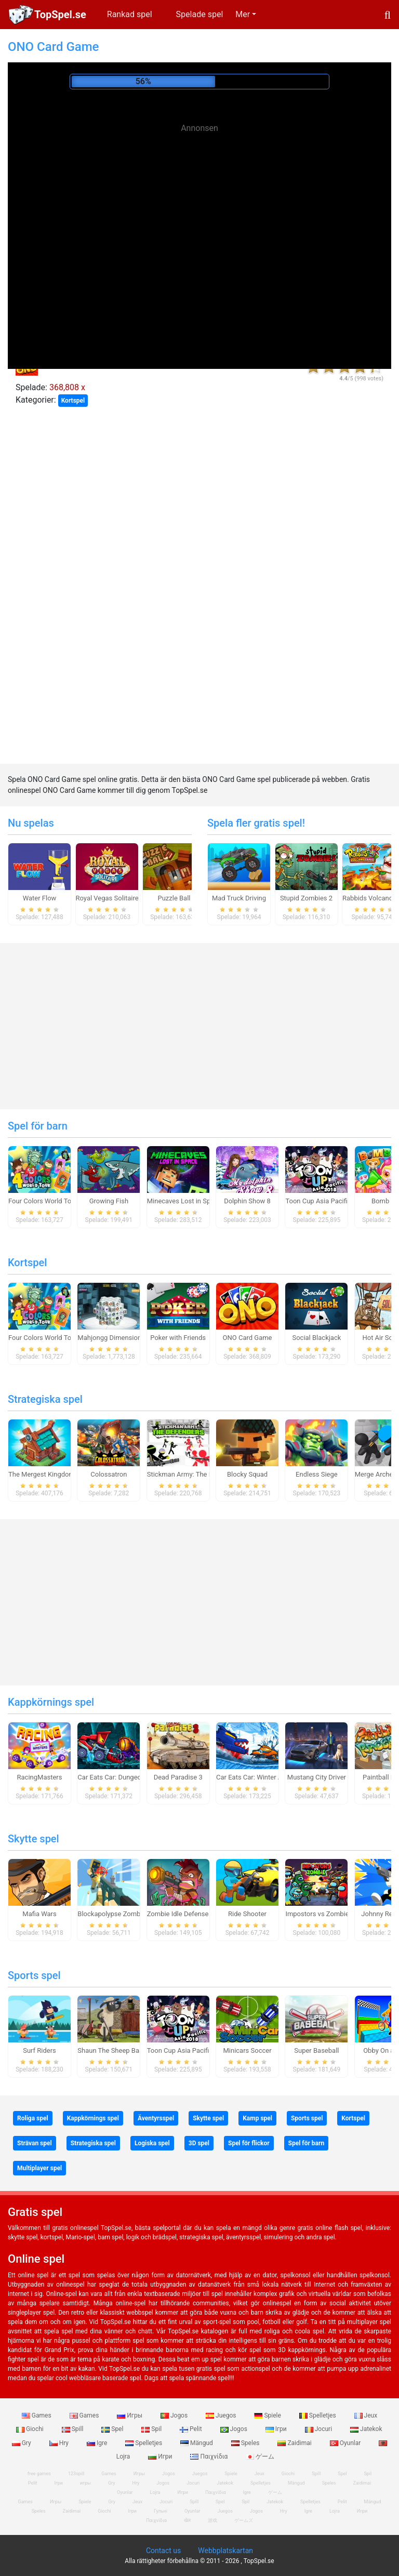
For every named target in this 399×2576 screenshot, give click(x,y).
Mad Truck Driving (239, 898)
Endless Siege (317, 1474)
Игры (130, 2415)
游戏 (212, 2520)
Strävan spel (34, 2143)
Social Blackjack (316, 1338)
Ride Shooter (247, 1914)
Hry (59, 2443)
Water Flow (40, 898)
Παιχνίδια (209, 2456)
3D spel (199, 2143)
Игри (161, 2456)
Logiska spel (152, 2143)
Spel (113, 2429)
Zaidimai (295, 2443)
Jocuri (319, 2429)
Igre (98, 2443)
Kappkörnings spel (51, 1702)
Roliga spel (32, 2118)
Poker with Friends (178, 1338)
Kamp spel (257, 2118)
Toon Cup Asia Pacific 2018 (326, 1201)
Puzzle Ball (173, 898)
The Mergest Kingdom (41, 1474)
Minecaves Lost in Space (184, 1201)
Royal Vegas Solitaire (107, 898)
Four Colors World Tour (42, 1201)
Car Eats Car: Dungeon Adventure (127, 1777)
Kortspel (73, 400)
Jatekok (366, 2429)
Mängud (197, 2443)
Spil (152, 2429)
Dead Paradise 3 (178, 1777)
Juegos (221, 2415)
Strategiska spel (45, 1399)
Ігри (276, 2429)
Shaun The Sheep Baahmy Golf (123, 2050)
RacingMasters (39, 1777)
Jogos (175, 2415)
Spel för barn (38, 1126)
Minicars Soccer (247, 2050)
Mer (242, 14)
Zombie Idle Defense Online (188, 1914)
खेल (187, 2520)
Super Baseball (316, 2050)
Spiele (268, 2415)
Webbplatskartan (225, 2550)
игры (85, 2483)
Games (37, 2415)
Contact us (163, 2550)
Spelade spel (199, 14)
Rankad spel (129, 14)
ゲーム (260, 2456)
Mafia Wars (39, 1914)
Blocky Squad (247, 1474)
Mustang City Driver (316, 1777)
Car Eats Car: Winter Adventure (262, 1777)
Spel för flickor (249, 2143)
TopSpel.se (60, 14)
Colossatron (108, 1474)
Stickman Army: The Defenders (193, 1474)
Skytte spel (33, 1839)
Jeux (366, 2415)
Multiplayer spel (39, 2168)
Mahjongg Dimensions (110, 1338)
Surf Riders (39, 2050)
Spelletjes (318, 2415)
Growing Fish (108, 1201)
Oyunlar (346, 2443)
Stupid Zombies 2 (306, 898)
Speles (246, 2443)
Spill (73, 2429)
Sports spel (34, 1975)
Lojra (334, 2511)
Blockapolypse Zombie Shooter (124, 1914)
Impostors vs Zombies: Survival (332, 1914)
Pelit (192, 2429)
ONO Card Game (247, 1338)
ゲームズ (243, 2520)
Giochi (30, 2429)
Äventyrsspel (156, 2118)
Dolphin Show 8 (247, 1201)
